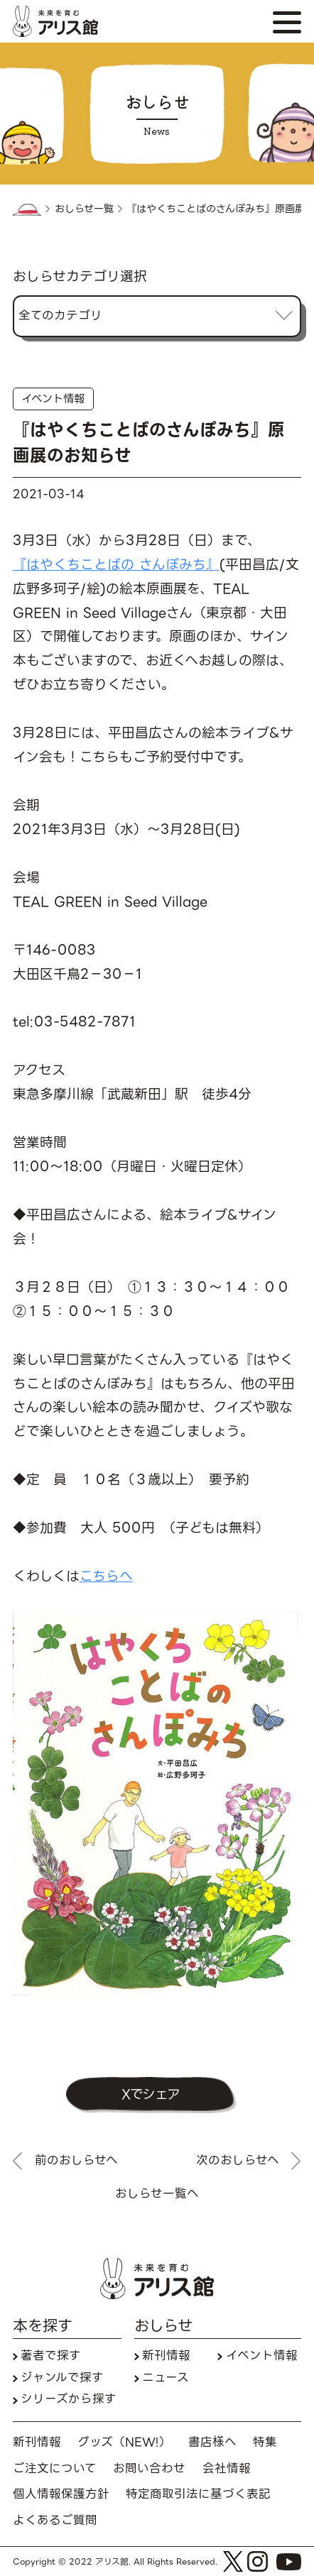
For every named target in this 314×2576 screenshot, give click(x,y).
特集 (265, 2443)
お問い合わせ (149, 2469)
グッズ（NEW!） (124, 2443)
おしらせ (163, 2326)
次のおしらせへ (237, 2161)
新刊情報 (166, 2356)
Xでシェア (150, 2094)
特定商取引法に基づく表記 (198, 2495)
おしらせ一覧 (84, 209)
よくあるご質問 (55, 2521)
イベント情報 (53, 398)
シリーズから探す (69, 2399)
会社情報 (226, 2469)
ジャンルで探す (62, 2378)
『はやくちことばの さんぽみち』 (116, 565)
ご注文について (55, 2469)
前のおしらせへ (76, 2161)
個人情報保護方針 (61, 2495)
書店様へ (212, 2443)
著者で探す (51, 2356)
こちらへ (106, 1576)
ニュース (165, 2378)
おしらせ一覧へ (157, 2194)
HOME (27, 210)
